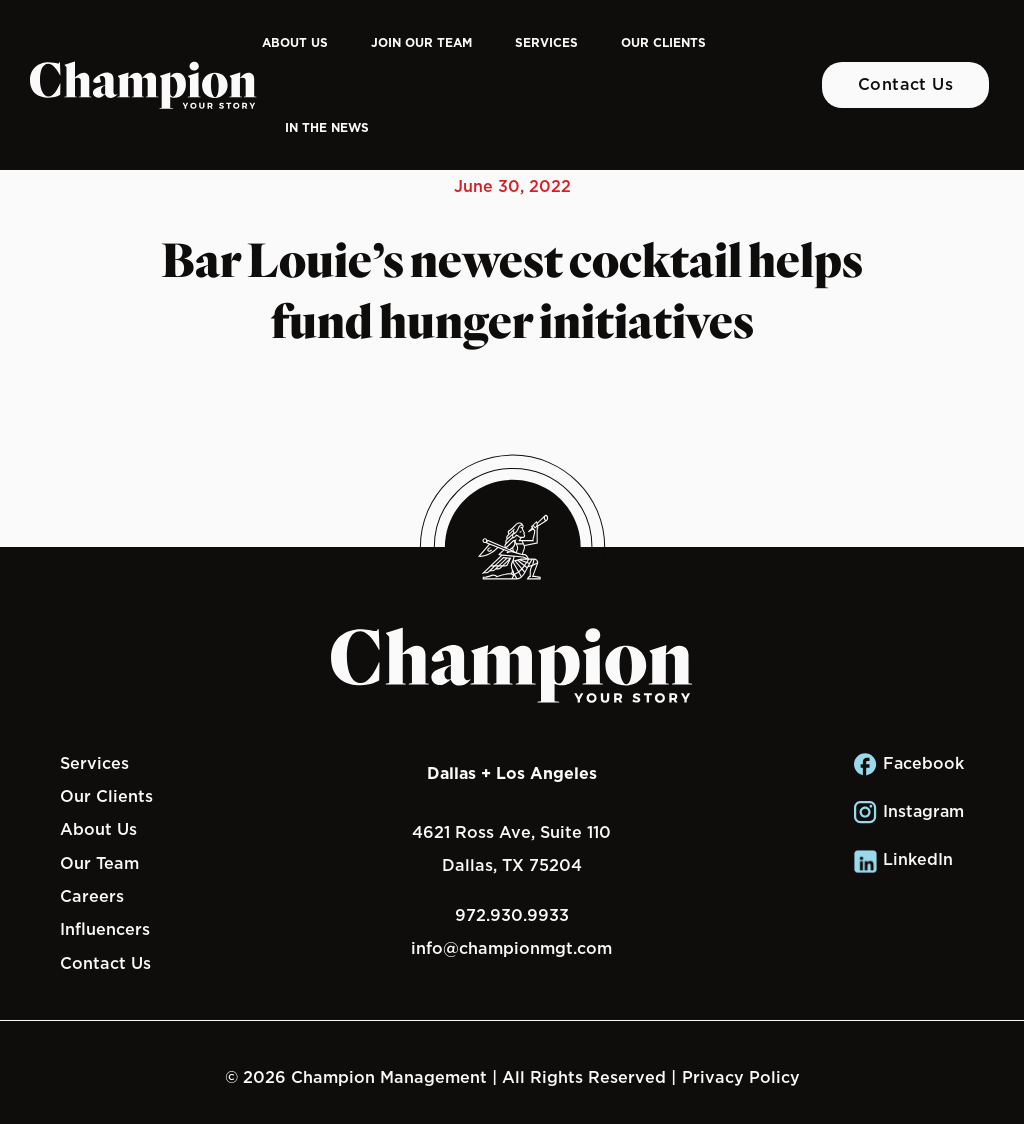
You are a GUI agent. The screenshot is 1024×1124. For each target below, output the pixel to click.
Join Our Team (421, 42)
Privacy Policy (741, 1077)
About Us (295, 42)
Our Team (99, 863)
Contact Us (906, 84)
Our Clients (663, 42)
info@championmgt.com (511, 948)
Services (546, 42)
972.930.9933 (512, 915)
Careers (92, 896)
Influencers (105, 929)
